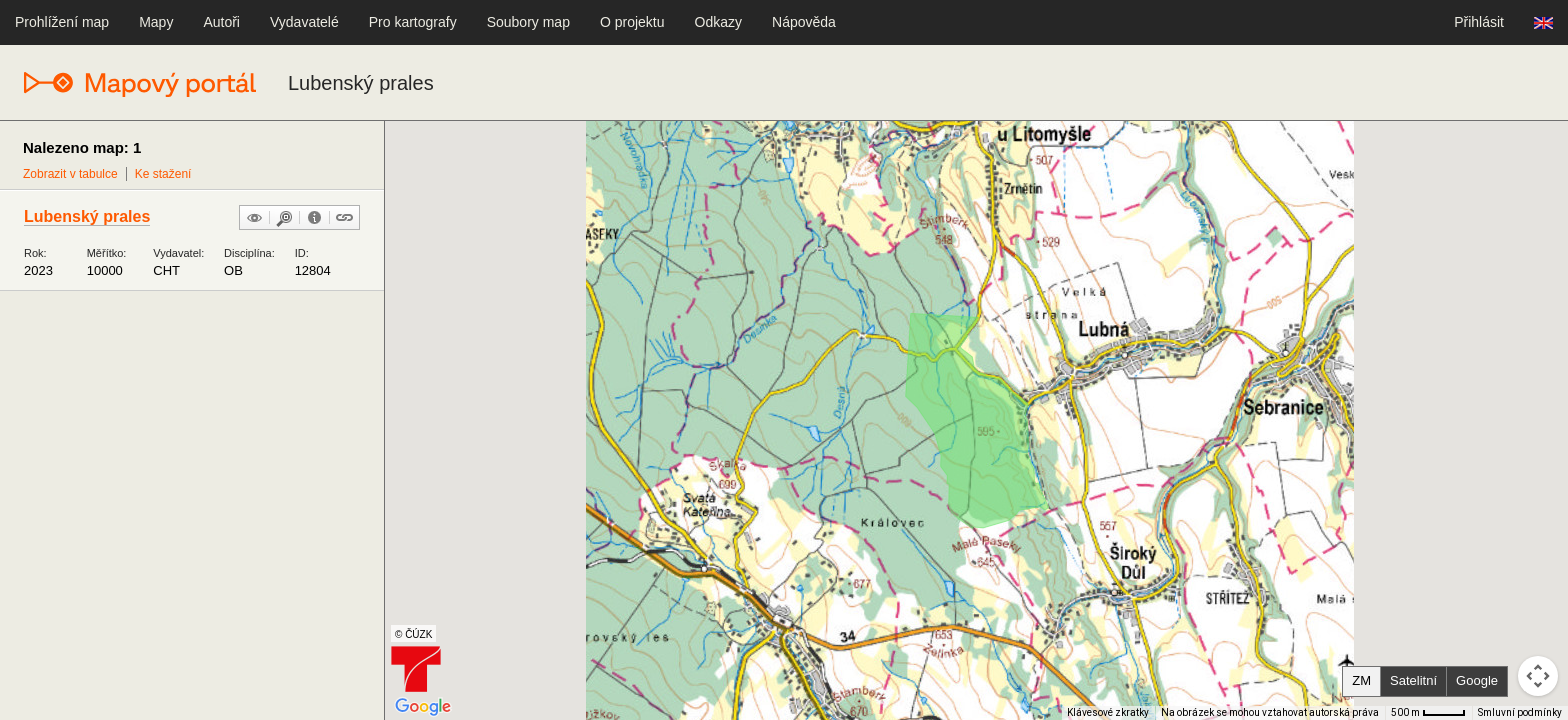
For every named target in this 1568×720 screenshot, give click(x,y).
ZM (1361, 680)
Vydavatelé (304, 22)
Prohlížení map (62, 22)
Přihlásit (1479, 22)
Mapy (156, 22)
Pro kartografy (413, 22)
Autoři (221, 22)
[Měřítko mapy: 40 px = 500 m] (1428, 713)
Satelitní (1413, 680)
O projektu (632, 22)
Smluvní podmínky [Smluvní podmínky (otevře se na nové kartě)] (1520, 712)
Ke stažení (163, 174)
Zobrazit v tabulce (70, 174)
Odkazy (718, 22)
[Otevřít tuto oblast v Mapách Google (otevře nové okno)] (423, 707)
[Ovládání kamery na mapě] (1538, 676)
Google (1477, 680)
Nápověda (804, 22)
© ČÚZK (413, 634)
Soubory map (528, 22)
